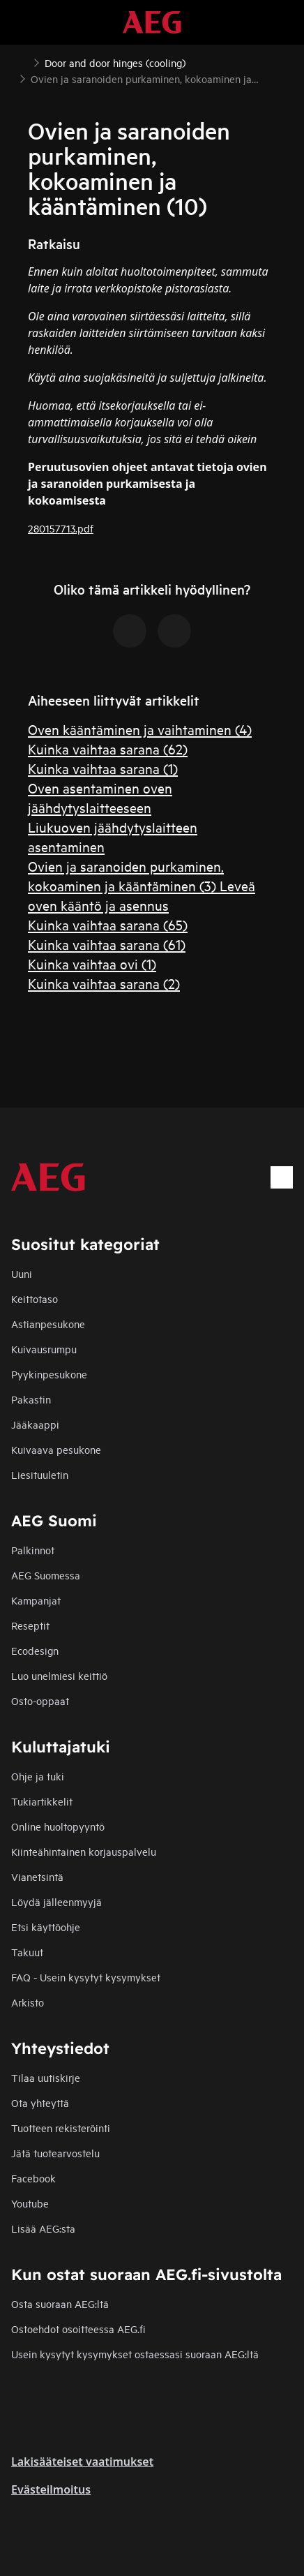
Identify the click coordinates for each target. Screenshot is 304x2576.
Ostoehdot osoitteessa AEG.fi (78, 2328)
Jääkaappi (35, 1424)
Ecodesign (35, 1650)
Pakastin (31, 1399)
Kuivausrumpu (44, 1348)
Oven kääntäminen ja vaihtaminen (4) (140, 729)
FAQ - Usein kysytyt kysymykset (85, 1976)
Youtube (30, 2203)
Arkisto (27, 2002)
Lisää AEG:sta (43, 2228)
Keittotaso (34, 1298)
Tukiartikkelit (42, 1801)
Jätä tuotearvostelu (55, 2152)
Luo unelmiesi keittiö (59, 1675)
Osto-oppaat (40, 1700)
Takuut (27, 1951)
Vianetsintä (37, 1876)
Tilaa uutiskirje (45, 2077)
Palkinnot (32, 1549)
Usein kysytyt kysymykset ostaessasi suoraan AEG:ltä (135, 2353)
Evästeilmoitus (51, 2489)
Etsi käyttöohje (45, 1926)
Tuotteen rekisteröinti (60, 2127)
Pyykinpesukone (49, 1373)
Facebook (33, 2177)
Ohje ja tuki (37, 1775)
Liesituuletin (39, 1474)
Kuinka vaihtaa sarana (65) (108, 924)
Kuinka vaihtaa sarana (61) (106, 944)
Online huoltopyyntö (58, 1826)
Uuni (21, 1273)
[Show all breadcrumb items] (22, 61)
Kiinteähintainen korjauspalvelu (83, 1851)
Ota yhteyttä (40, 2102)
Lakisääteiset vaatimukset (82, 2461)
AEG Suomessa (45, 1574)
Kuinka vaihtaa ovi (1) (92, 963)
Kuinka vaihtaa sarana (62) (108, 748)
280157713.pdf (60, 528)
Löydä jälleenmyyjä (56, 1901)
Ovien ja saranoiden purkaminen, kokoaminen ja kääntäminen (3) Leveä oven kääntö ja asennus (141, 885)
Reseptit (30, 1625)
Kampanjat (36, 1600)
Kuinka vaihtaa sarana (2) (104, 983)
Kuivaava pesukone (56, 1449)
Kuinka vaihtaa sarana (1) (103, 768)
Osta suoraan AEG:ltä (60, 2303)
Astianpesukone (48, 1323)
